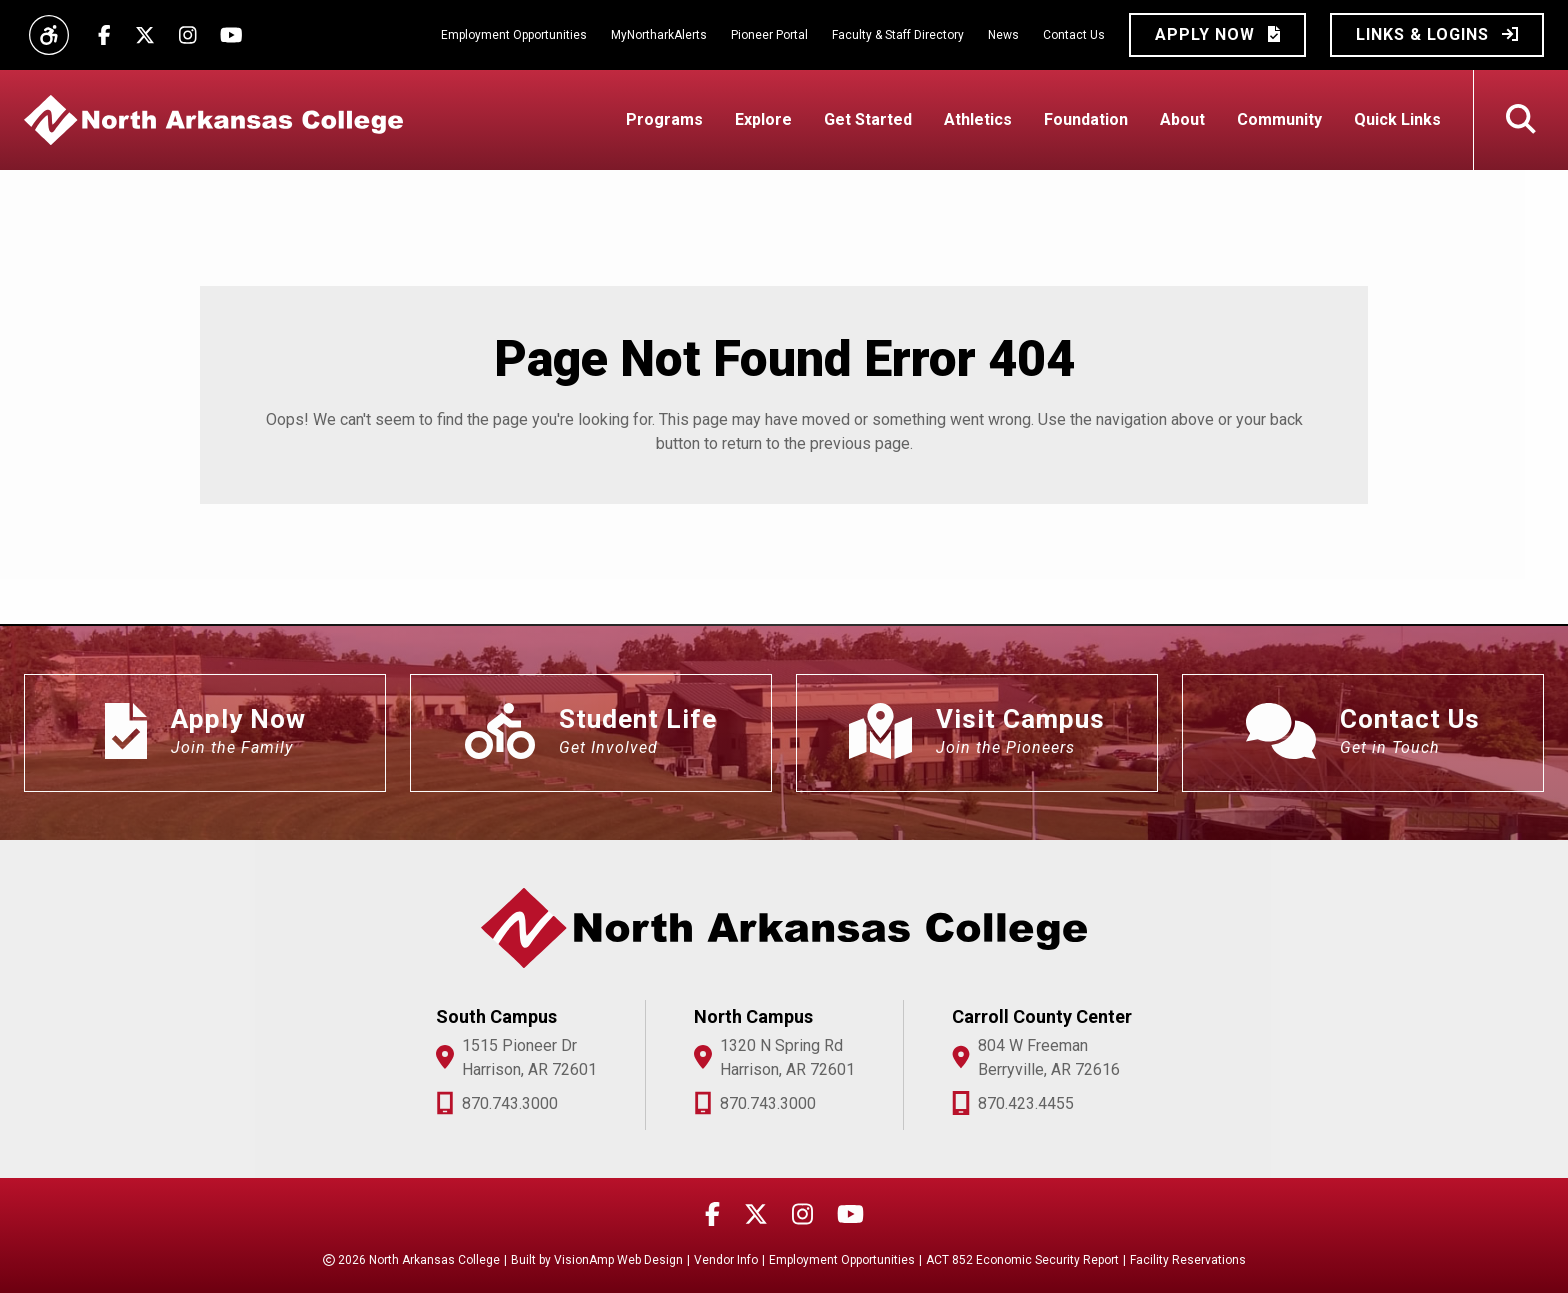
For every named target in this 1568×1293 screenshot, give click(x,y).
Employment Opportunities (514, 35)
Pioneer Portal (769, 35)
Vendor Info (726, 1260)
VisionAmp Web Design (618, 1260)
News (1003, 35)
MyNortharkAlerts (659, 35)
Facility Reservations (1188, 1260)
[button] (1217, 35)
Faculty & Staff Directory (898, 35)
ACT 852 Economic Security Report (1022, 1260)
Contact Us (1074, 35)
